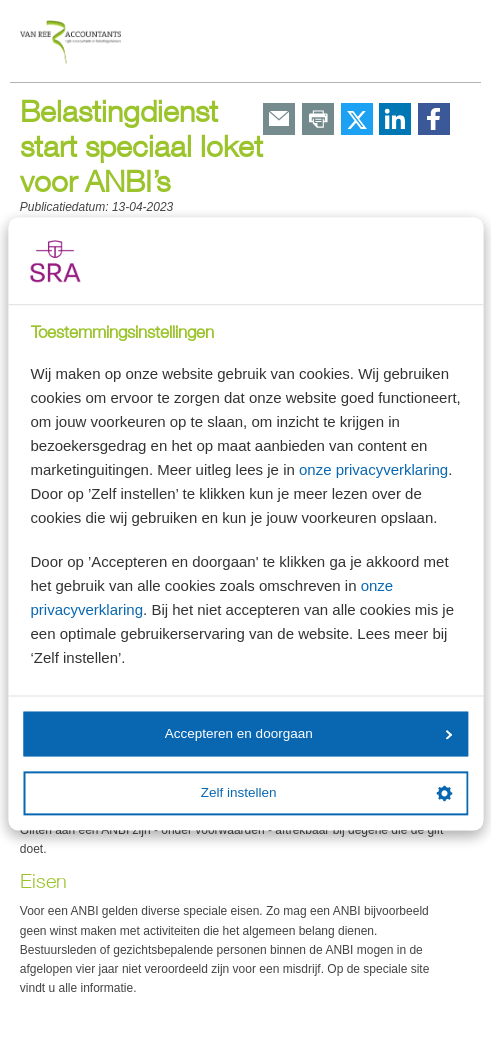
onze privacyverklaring (373, 470)
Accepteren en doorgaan (309, 733)
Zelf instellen (327, 793)
